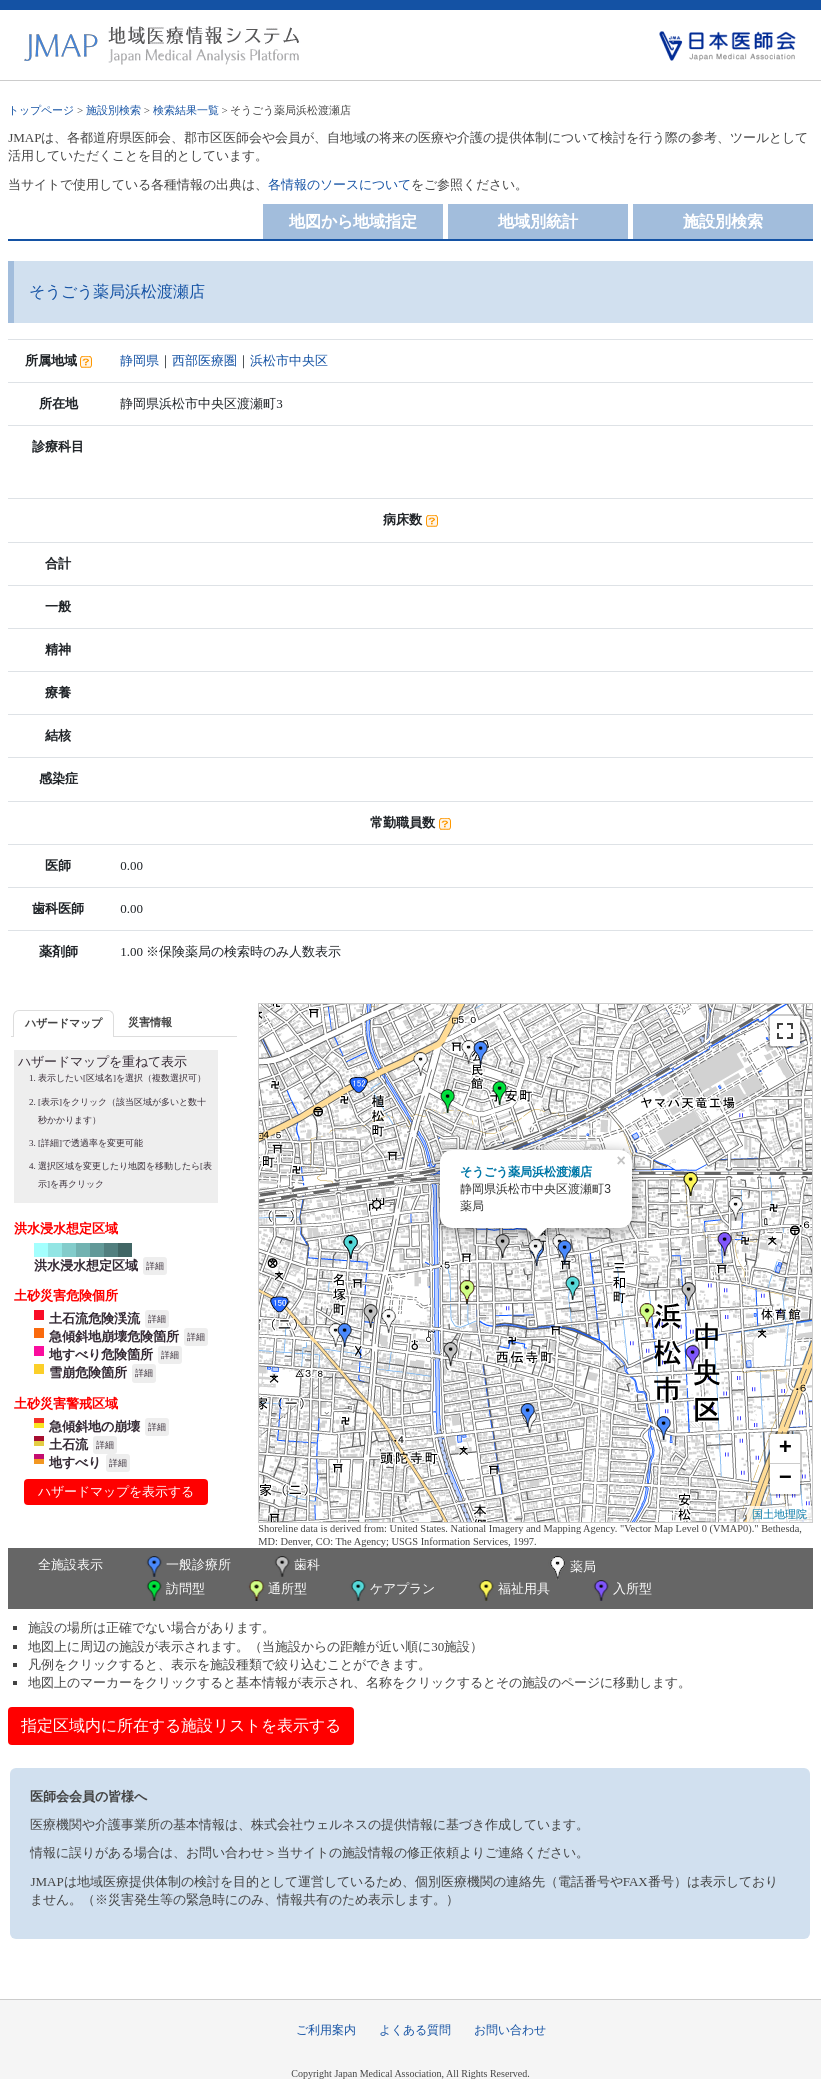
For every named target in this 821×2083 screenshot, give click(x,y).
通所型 (276, 1590)
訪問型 (174, 1590)
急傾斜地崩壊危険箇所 (114, 1336)
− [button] (785, 1479)
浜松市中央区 (289, 360)
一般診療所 (187, 1566)
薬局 (571, 1568)
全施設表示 (70, 1564)
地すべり (75, 1462)
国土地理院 (779, 1514)
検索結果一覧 (186, 110)
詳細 (155, 1266)
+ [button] (785, 1449)
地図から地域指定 (353, 221)
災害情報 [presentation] (150, 1022)
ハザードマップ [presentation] (63, 1023)
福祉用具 (512, 1590)
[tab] (63, 1023)
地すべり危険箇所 (101, 1354)
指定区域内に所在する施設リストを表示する (181, 1725)
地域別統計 (538, 221)
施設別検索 (113, 110)
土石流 (68, 1444)
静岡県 (139, 360)
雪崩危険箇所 (88, 1372)
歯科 (295, 1566)
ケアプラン (391, 1590)
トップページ (41, 110)
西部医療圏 (204, 360)
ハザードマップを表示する (116, 1491)
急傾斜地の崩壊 (94, 1426)
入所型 (621, 1590)
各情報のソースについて (339, 184)
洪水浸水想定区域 (86, 1265)
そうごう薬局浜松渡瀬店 (526, 1172)
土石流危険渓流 (94, 1318)
